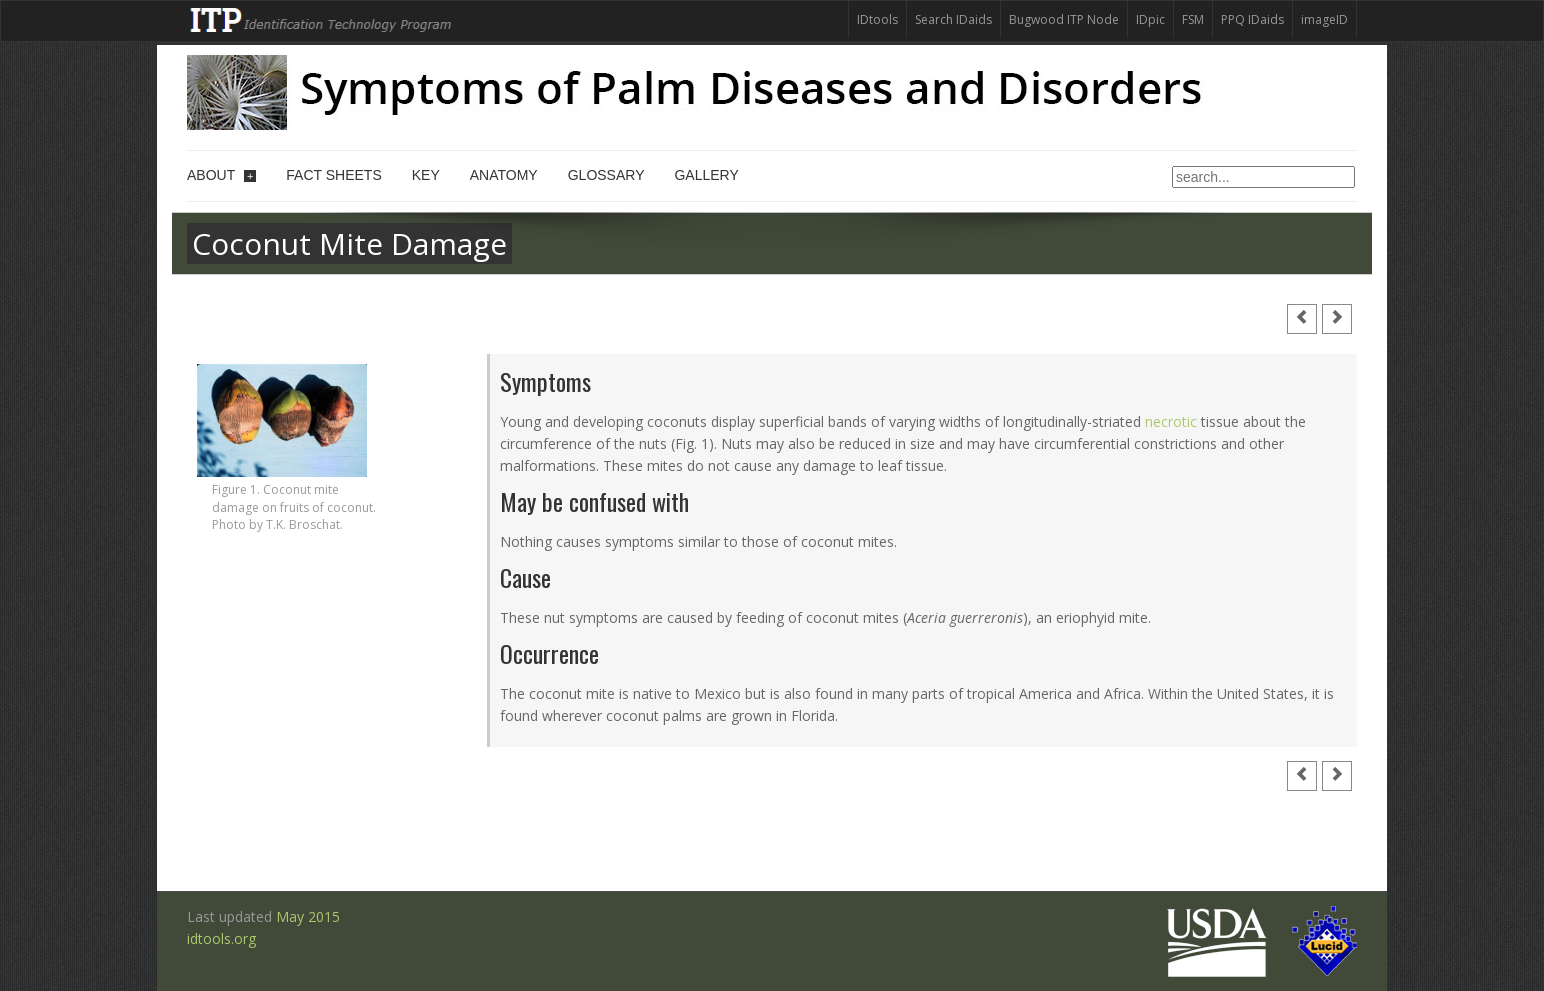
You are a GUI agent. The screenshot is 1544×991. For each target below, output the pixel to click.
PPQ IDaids (1252, 19)
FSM (1193, 19)
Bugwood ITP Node (1064, 19)
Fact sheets (333, 175)
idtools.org (221, 938)
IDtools (877, 19)
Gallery (706, 175)
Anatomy (504, 175)
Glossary (606, 175)
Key (426, 175)
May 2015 (308, 916)
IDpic (1150, 19)
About (221, 175)
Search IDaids (953, 19)
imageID (1324, 19)
